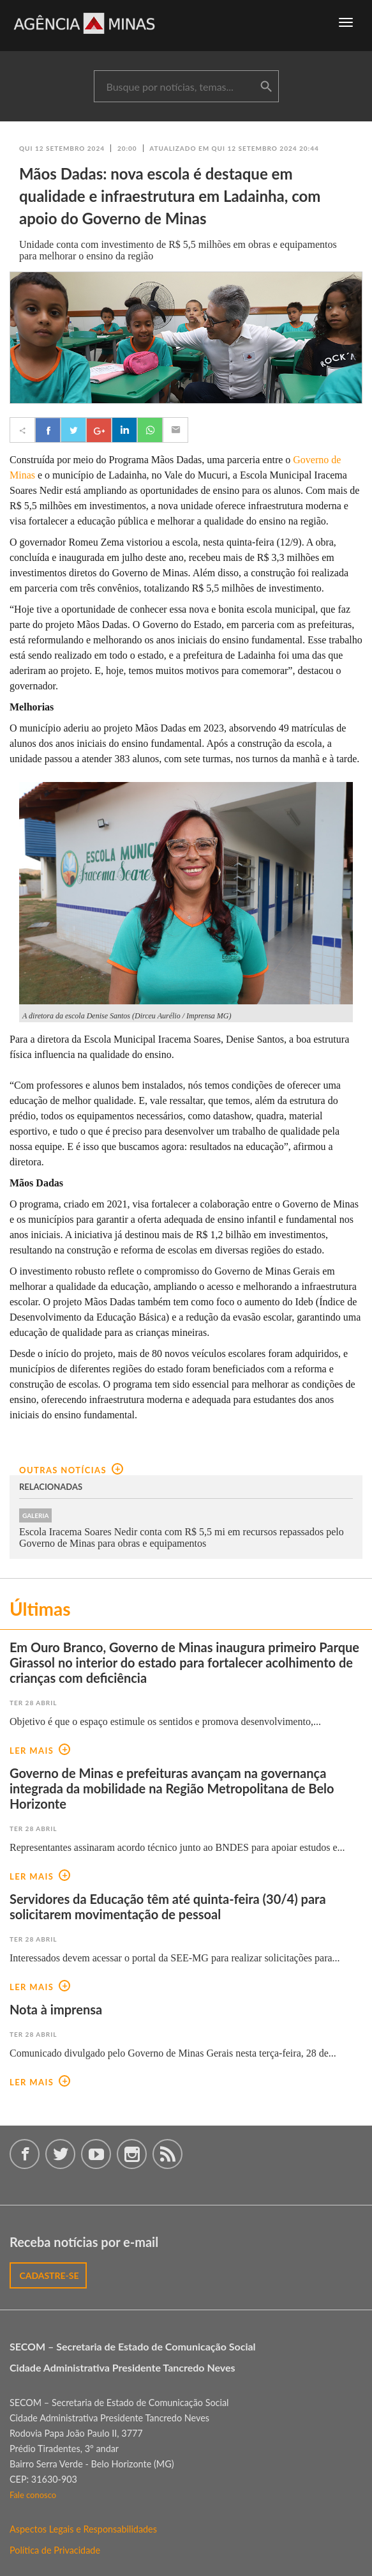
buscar (266, 87)
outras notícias (71, 1470)
